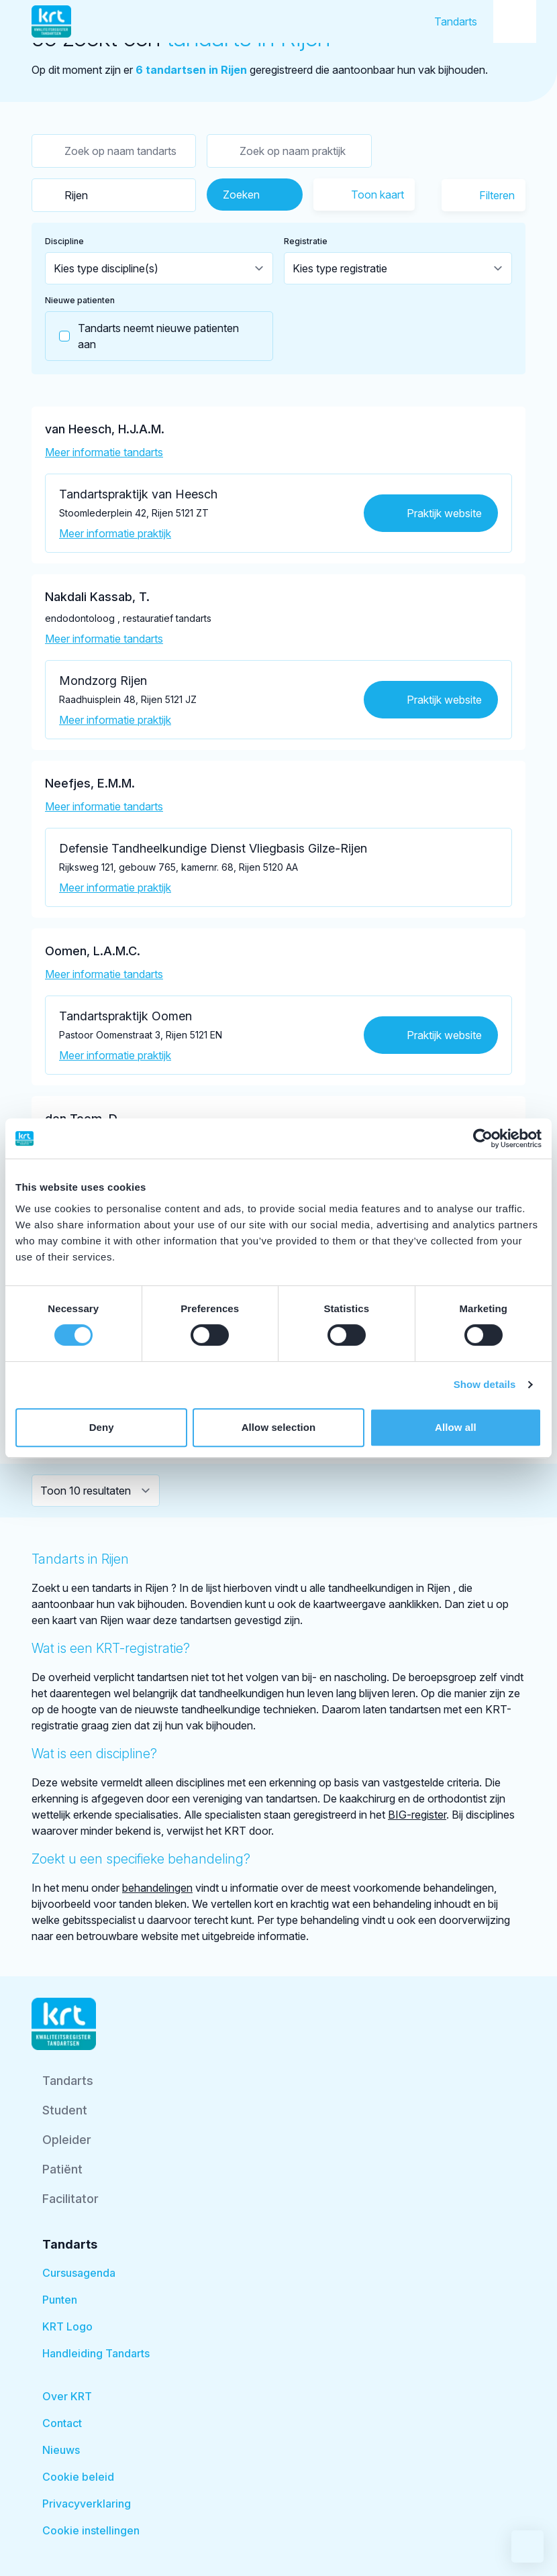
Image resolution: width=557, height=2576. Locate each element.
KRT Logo (67, 2326)
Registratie (305, 241)
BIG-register (417, 1814)
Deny (101, 1427)
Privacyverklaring (86, 2503)
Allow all (455, 1427)
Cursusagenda (78, 2272)
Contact (62, 2423)
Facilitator (70, 2199)
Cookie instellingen (91, 2530)
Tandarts (455, 21)
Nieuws (61, 2450)
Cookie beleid (78, 2476)
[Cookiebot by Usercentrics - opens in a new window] (483, 1138)
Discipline (64, 241)
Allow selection (279, 1427)
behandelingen (157, 1887)
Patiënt (62, 2169)
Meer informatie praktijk (115, 533)
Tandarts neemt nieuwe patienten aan (142, 336)
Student (64, 2110)
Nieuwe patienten (80, 300)
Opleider (66, 2140)
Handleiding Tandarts (96, 2353)
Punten (59, 2299)
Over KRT (67, 2396)
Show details (485, 1384)
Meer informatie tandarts (104, 452)
